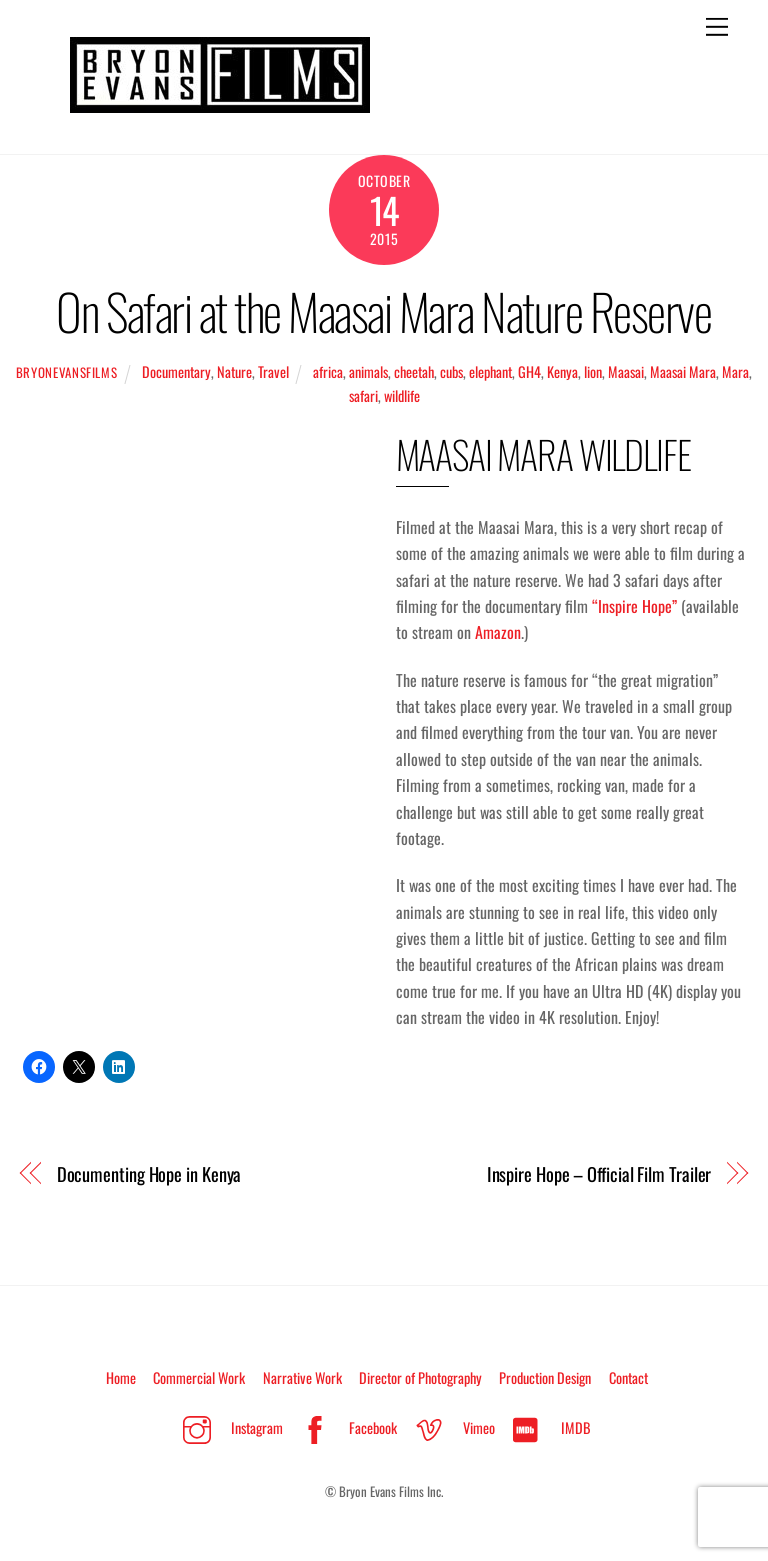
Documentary (176, 371)
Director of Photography (420, 1377)
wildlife (402, 395)
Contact (628, 1377)
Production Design (545, 1377)
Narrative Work (302, 1377)
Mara (735, 371)
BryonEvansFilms (67, 372)
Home (121, 1377)
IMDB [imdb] (547, 1427)
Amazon (498, 632)
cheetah (414, 371)
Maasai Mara (683, 371)
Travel (273, 371)
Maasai (626, 371)
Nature (234, 371)
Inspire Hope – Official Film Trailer (599, 1174)
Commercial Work (199, 1377)
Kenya (562, 371)
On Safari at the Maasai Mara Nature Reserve (383, 310)
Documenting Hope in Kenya (149, 1174)
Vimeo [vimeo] (450, 1427)
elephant (490, 371)
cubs (451, 371)
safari (363, 395)
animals (368, 371)
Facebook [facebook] (344, 1427)
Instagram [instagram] (228, 1427)
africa (328, 371)
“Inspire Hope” (634, 606)
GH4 (529, 371)
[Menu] (717, 27)
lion (593, 371)
